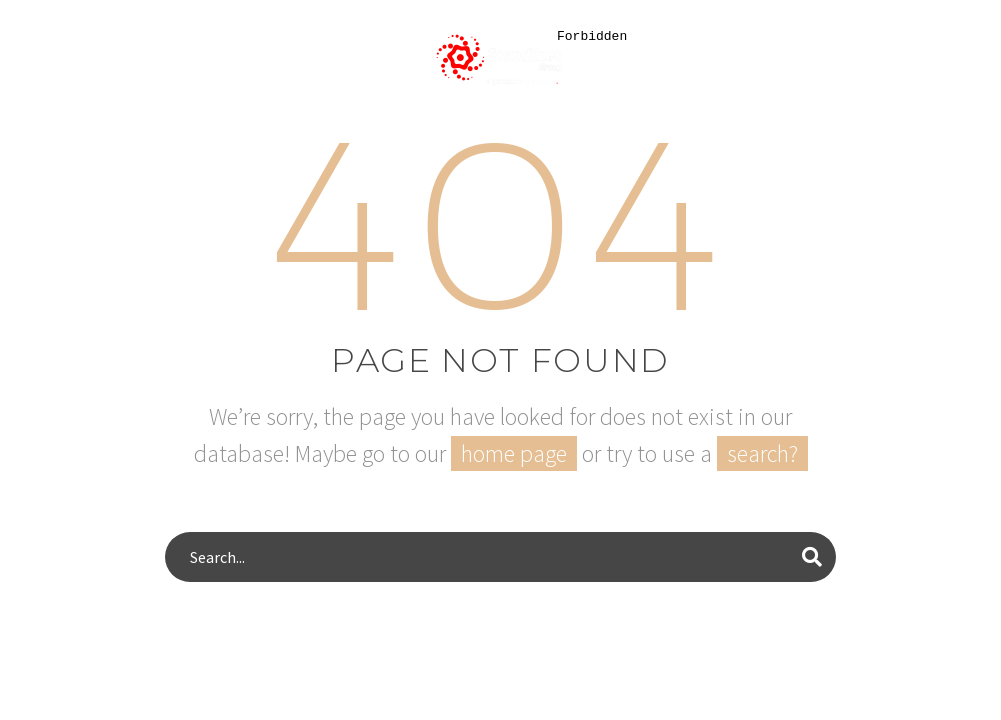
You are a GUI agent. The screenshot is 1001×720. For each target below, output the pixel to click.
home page (514, 453)
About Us (157, 134)
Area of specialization (475, 134)
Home (59, 134)
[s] (500, 557)
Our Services (285, 134)
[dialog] (775, 368)
